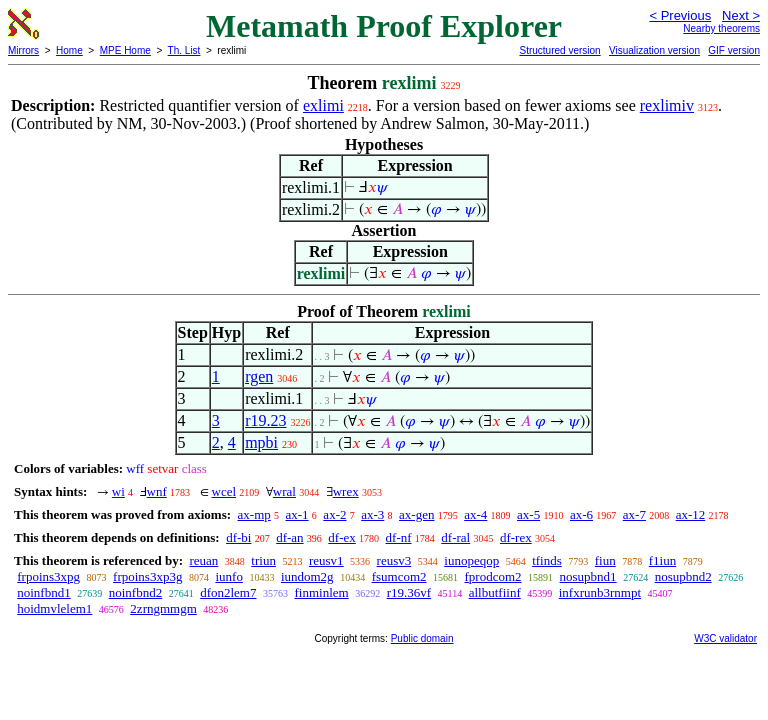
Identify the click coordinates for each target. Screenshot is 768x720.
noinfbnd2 (135, 592)
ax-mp (254, 514)
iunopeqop (471, 560)
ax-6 (581, 514)
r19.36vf (409, 592)
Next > (741, 15)
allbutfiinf (495, 592)
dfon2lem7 (228, 592)
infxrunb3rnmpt (600, 592)
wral (284, 491)
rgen (259, 376)
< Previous (680, 15)
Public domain (422, 638)
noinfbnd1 (43, 592)
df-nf (399, 537)
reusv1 (326, 560)
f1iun (662, 560)
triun (263, 560)
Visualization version (654, 50)
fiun (605, 560)
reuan (203, 560)
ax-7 (634, 514)
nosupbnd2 (683, 576)
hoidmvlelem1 (54, 608)
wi (118, 491)
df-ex (341, 537)
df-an (289, 537)
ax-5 (528, 514)
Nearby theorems (721, 28)
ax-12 (691, 514)
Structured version (559, 50)
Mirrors (23, 50)
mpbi (261, 442)
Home (69, 50)
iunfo (228, 576)
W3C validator (725, 638)
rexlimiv (667, 105)
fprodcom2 (493, 576)
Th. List (184, 50)
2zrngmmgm (163, 608)
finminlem (321, 592)
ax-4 (475, 514)
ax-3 (372, 514)
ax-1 (297, 514)
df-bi (238, 537)
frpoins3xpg (48, 576)
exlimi (323, 105)
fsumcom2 (399, 576)
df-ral (455, 537)
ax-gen (416, 514)
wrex (346, 491)
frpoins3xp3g (147, 576)
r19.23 (265, 420)
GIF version (734, 50)
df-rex (516, 537)
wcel (224, 491)
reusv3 (394, 560)
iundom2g (307, 576)
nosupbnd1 (588, 576)
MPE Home (125, 50)
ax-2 (334, 514)
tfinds (547, 560)
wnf (157, 491)
